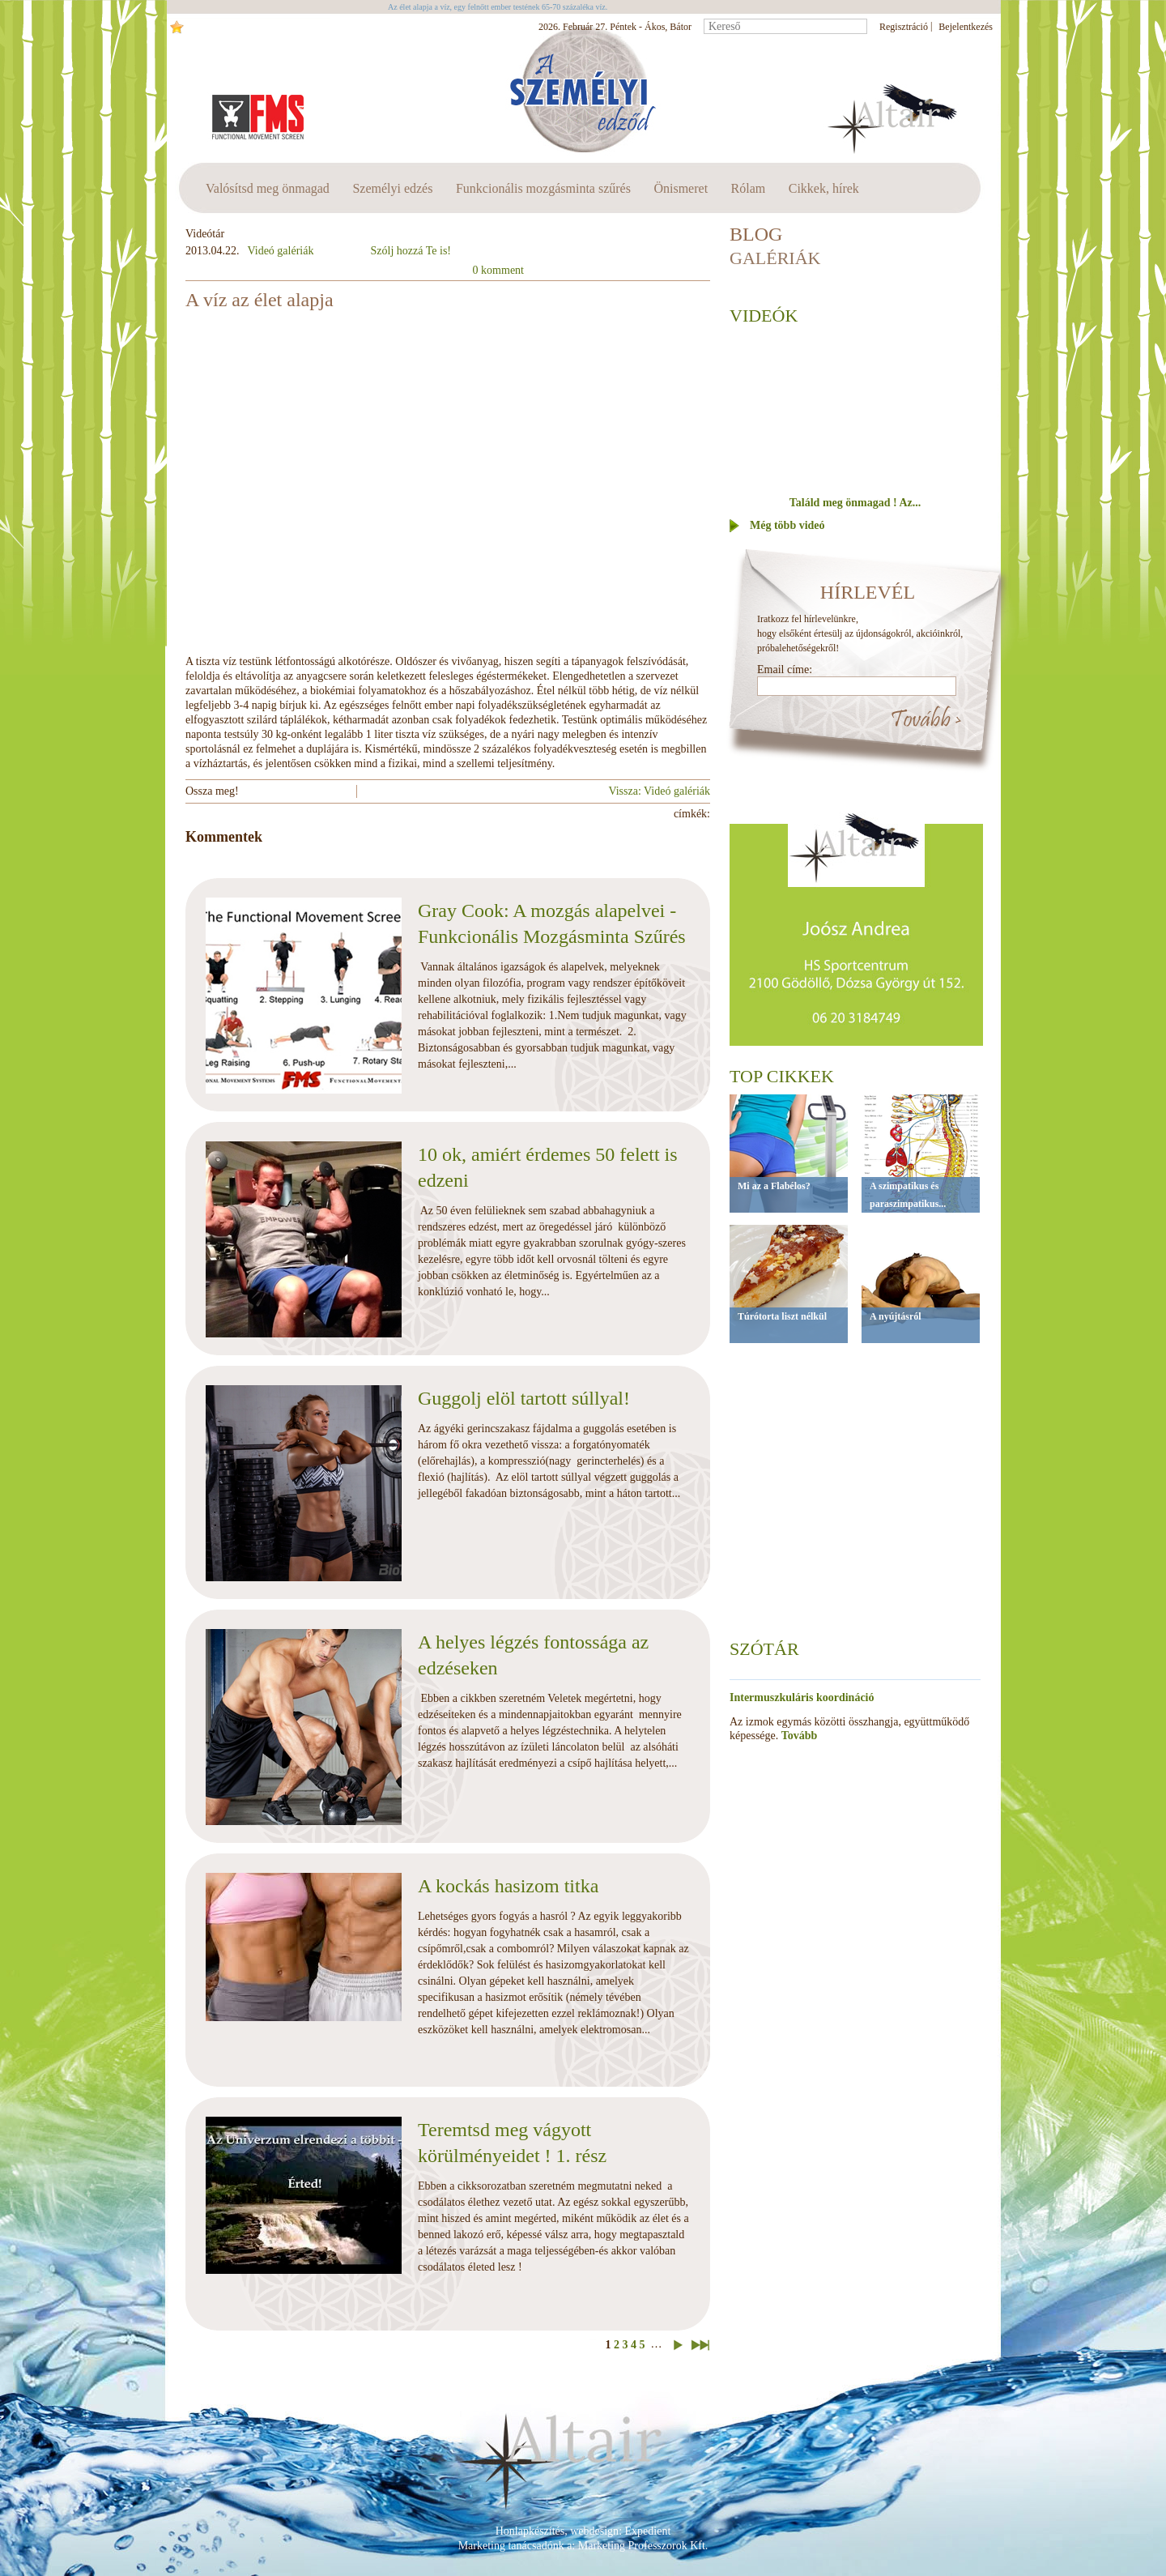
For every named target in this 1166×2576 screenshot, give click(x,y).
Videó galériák (281, 251)
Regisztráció (903, 26)
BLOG (756, 234)
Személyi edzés (392, 188)
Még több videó (787, 525)
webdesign (594, 2531)
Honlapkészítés (530, 2531)
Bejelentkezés (965, 26)
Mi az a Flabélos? (774, 1186)
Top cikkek (782, 1076)
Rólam (748, 188)
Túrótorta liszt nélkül (782, 1316)
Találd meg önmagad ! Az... (855, 503)
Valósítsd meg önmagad (268, 188)
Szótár (764, 1649)
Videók (764, 315)
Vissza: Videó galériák (659, 791)
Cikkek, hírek (824, 188)
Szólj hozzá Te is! (411, 251)
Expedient (648, 2531)
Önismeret (680, 188)
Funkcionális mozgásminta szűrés (543, 188)
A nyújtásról (895, 1316)
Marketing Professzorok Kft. (643, 2546)
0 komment (498, 270)
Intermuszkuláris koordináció (802, 1697)
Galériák (775, 258)
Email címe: (784, 669)
